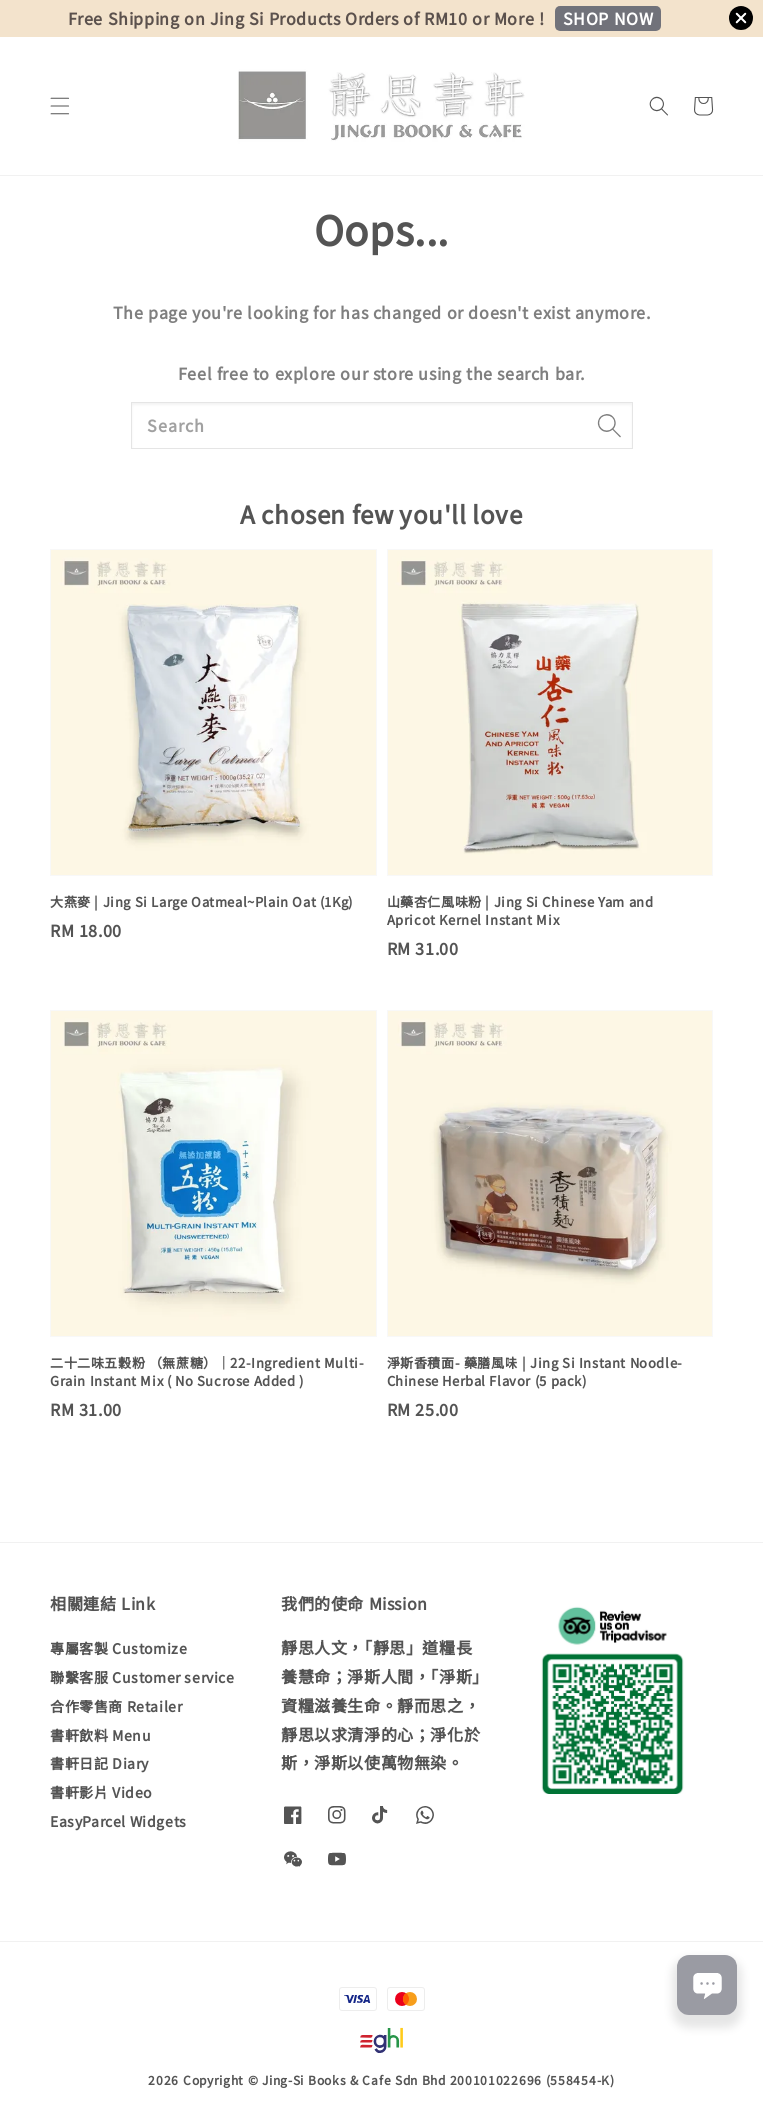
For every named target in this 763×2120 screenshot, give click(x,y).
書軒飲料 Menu (100, 1735)
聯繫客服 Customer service (142, 1677)
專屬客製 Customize (118, 1648)
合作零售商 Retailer (116, 1706)
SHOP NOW (608, 18)
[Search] (610, 425)
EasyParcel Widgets (118, 1821)
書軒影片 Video (101, 1792)
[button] (60, 106)
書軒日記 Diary (99, 1763)
